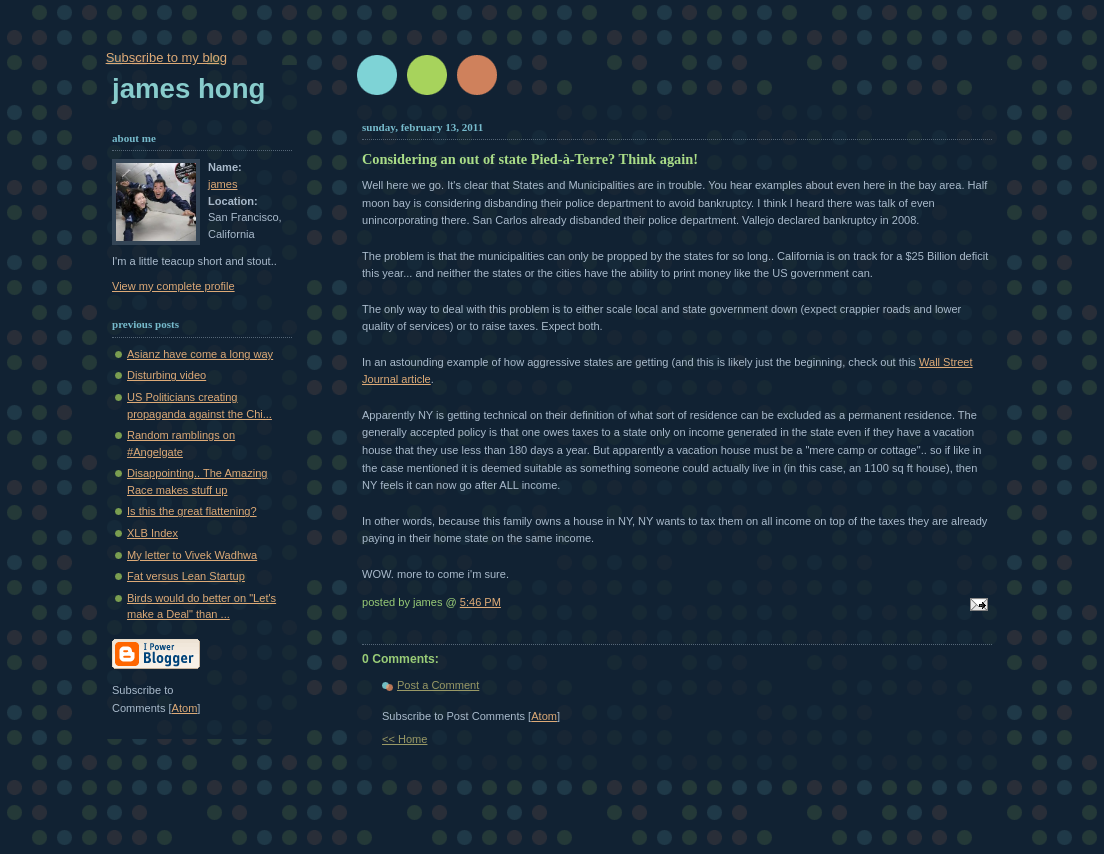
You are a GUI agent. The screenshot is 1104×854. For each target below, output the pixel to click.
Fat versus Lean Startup (186, 576)
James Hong (188, 88)
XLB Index (152, 533)
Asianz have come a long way (200, 354)
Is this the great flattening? (192, 511)
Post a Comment (438, 685)
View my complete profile (173, 286)
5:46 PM (480, 602)
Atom (544, 716)
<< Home (404, 739)
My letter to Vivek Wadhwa (192, 555)
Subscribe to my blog (166, 57)
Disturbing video (166, 375)
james (222, 184)
